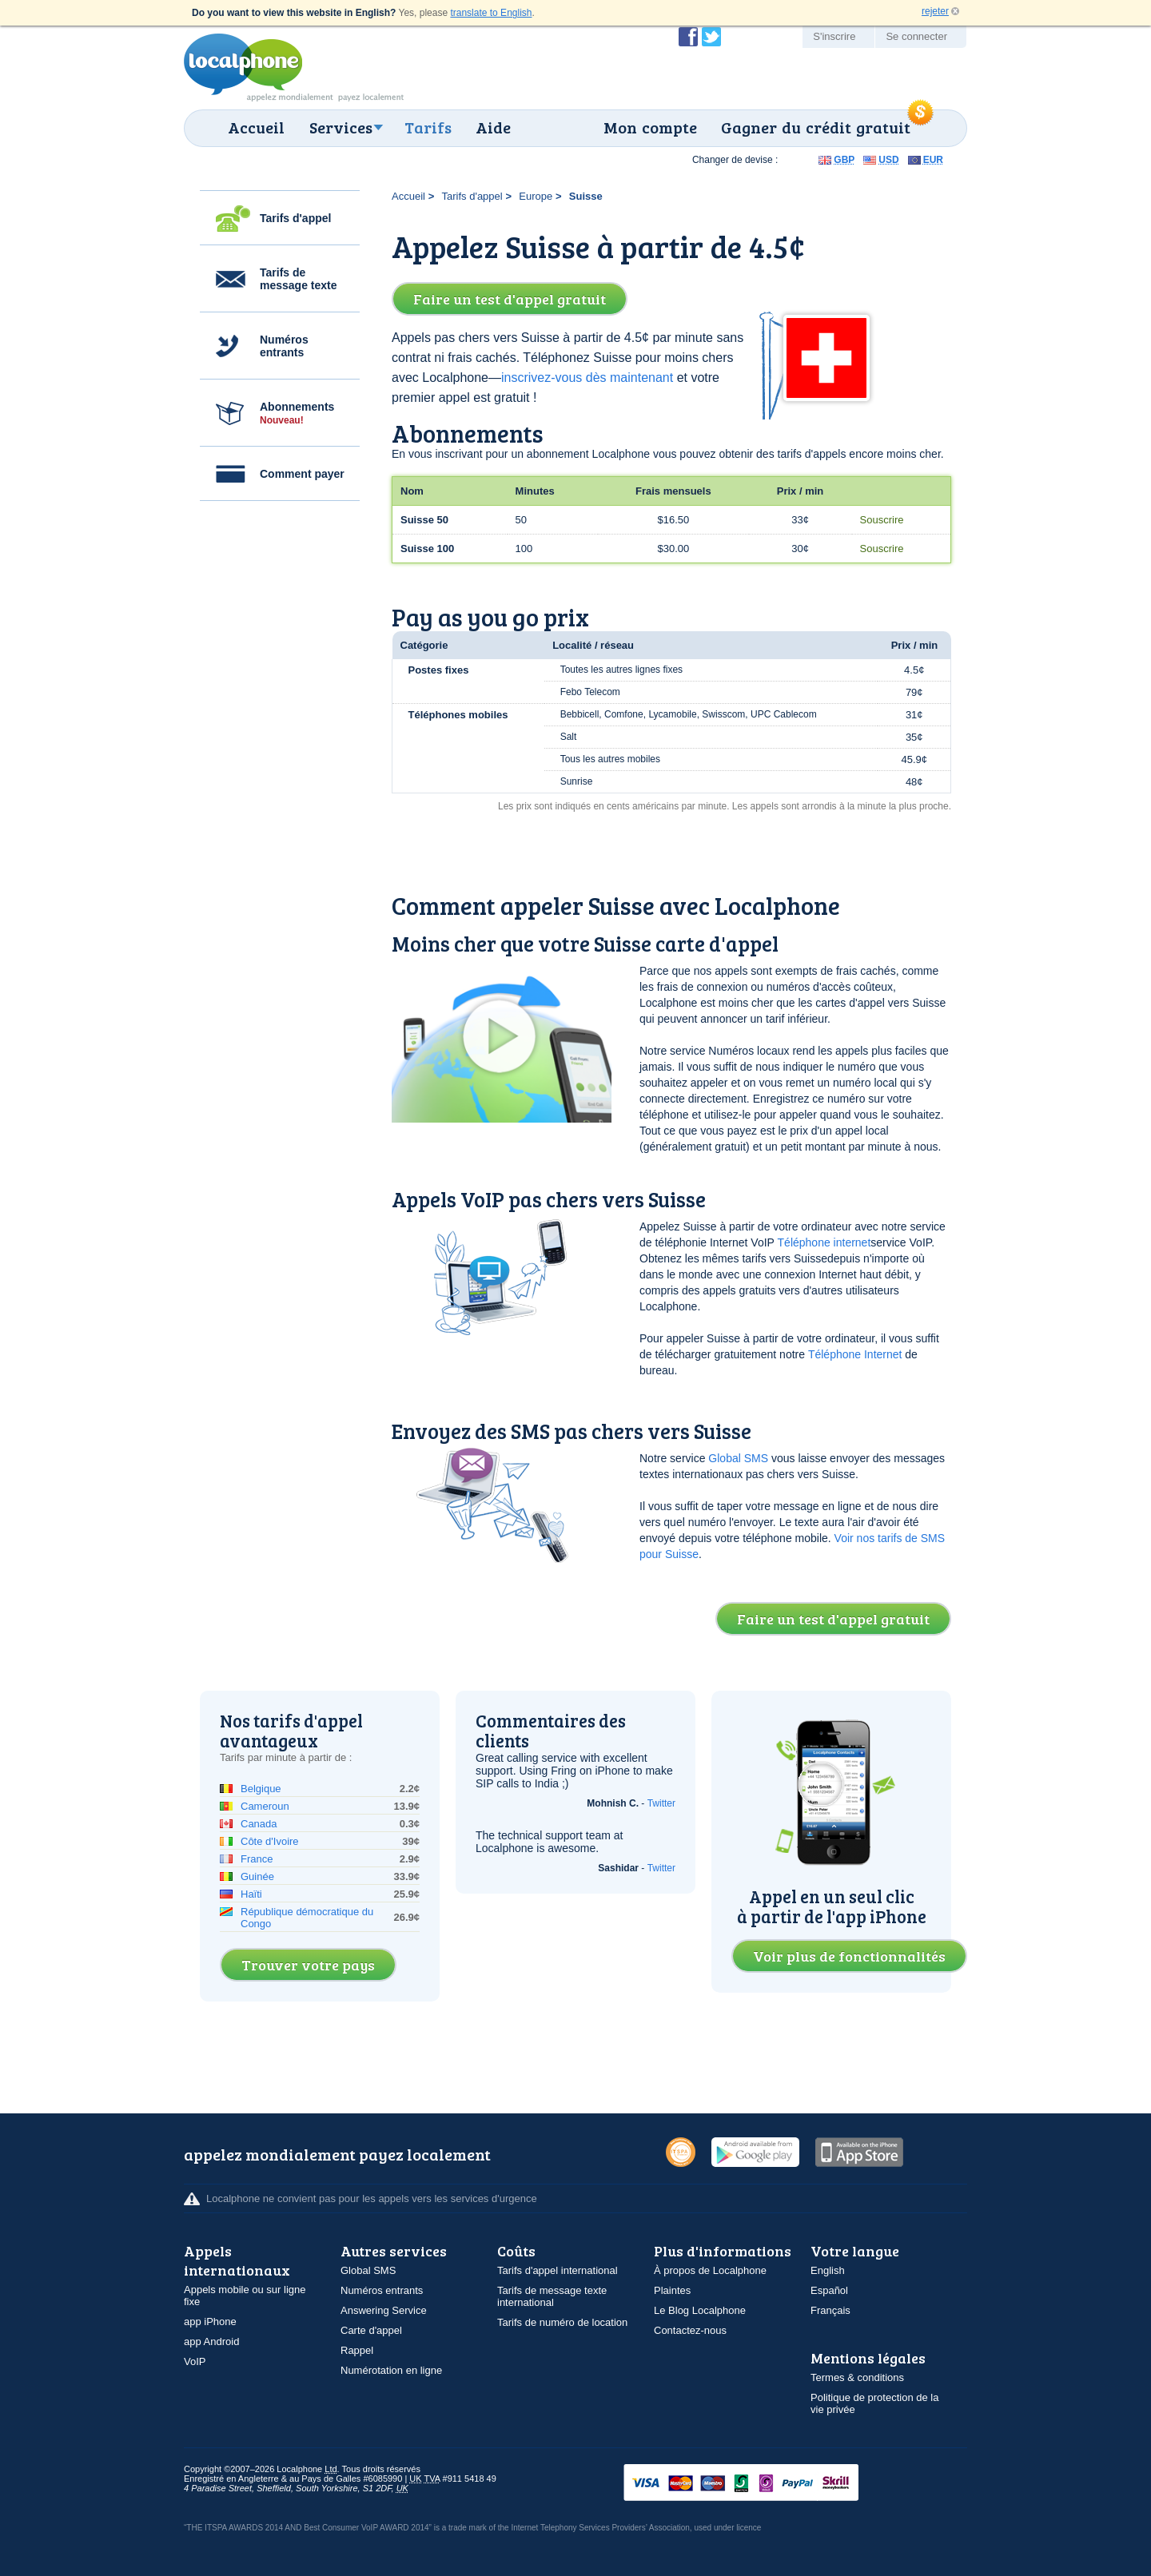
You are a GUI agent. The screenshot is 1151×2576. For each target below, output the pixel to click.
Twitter (661, 1803)
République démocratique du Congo (307, 1918)
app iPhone (210, 2322)
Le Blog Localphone (700, 2310)
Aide (493, 127)
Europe (535, 196)
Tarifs (428, 127)
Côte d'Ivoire (270, 1841)
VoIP (194, 2361)
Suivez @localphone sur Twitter (711, 36)
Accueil (256, 127)
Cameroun (265, 1806)
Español (829, 2290)
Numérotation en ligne (391, 2370)
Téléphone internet (824, 1242)
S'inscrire (834, 36)
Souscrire (882, 520)
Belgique (261, 1789)
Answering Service (384, 2310)
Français (830, 2310)
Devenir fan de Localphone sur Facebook (688, 36)
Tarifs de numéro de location (562, 2322)
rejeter (935, 11)
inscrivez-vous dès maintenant (587, 377)
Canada (259, 1824)
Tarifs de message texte (298, 279)
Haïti (251, 1894)
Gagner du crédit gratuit (815, 127)
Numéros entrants (284, 346)
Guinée (257, 1876)
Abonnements (297, 413)
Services (340, 127)
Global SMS (738, 1458)
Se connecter (916, 36)
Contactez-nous (690, 2330)
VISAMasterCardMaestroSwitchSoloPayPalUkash (763, 2483)
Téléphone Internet (855, 1354)
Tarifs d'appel (295, 218)
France (257, 1859)
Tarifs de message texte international (552, 2296)
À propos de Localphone (710, 2270)
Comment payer (302, 473)
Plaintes (672, 2290)
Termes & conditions (857, 2377)
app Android (211, 2341)
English (827, 2270)
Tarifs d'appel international (557, 2270)
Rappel (357, 2350)
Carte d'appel (371, 2330)
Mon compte (650, 127)
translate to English (491, 12)
